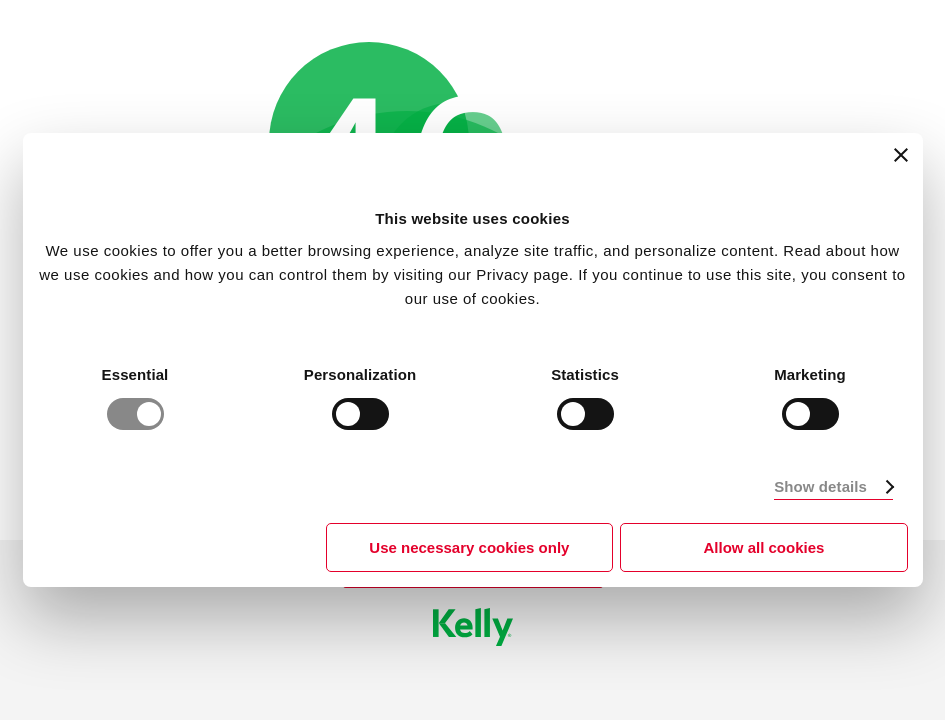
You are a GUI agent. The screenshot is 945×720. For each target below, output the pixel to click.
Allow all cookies (764, 547)
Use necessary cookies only (469, 547)
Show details (820, 486)
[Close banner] (901, 155)
